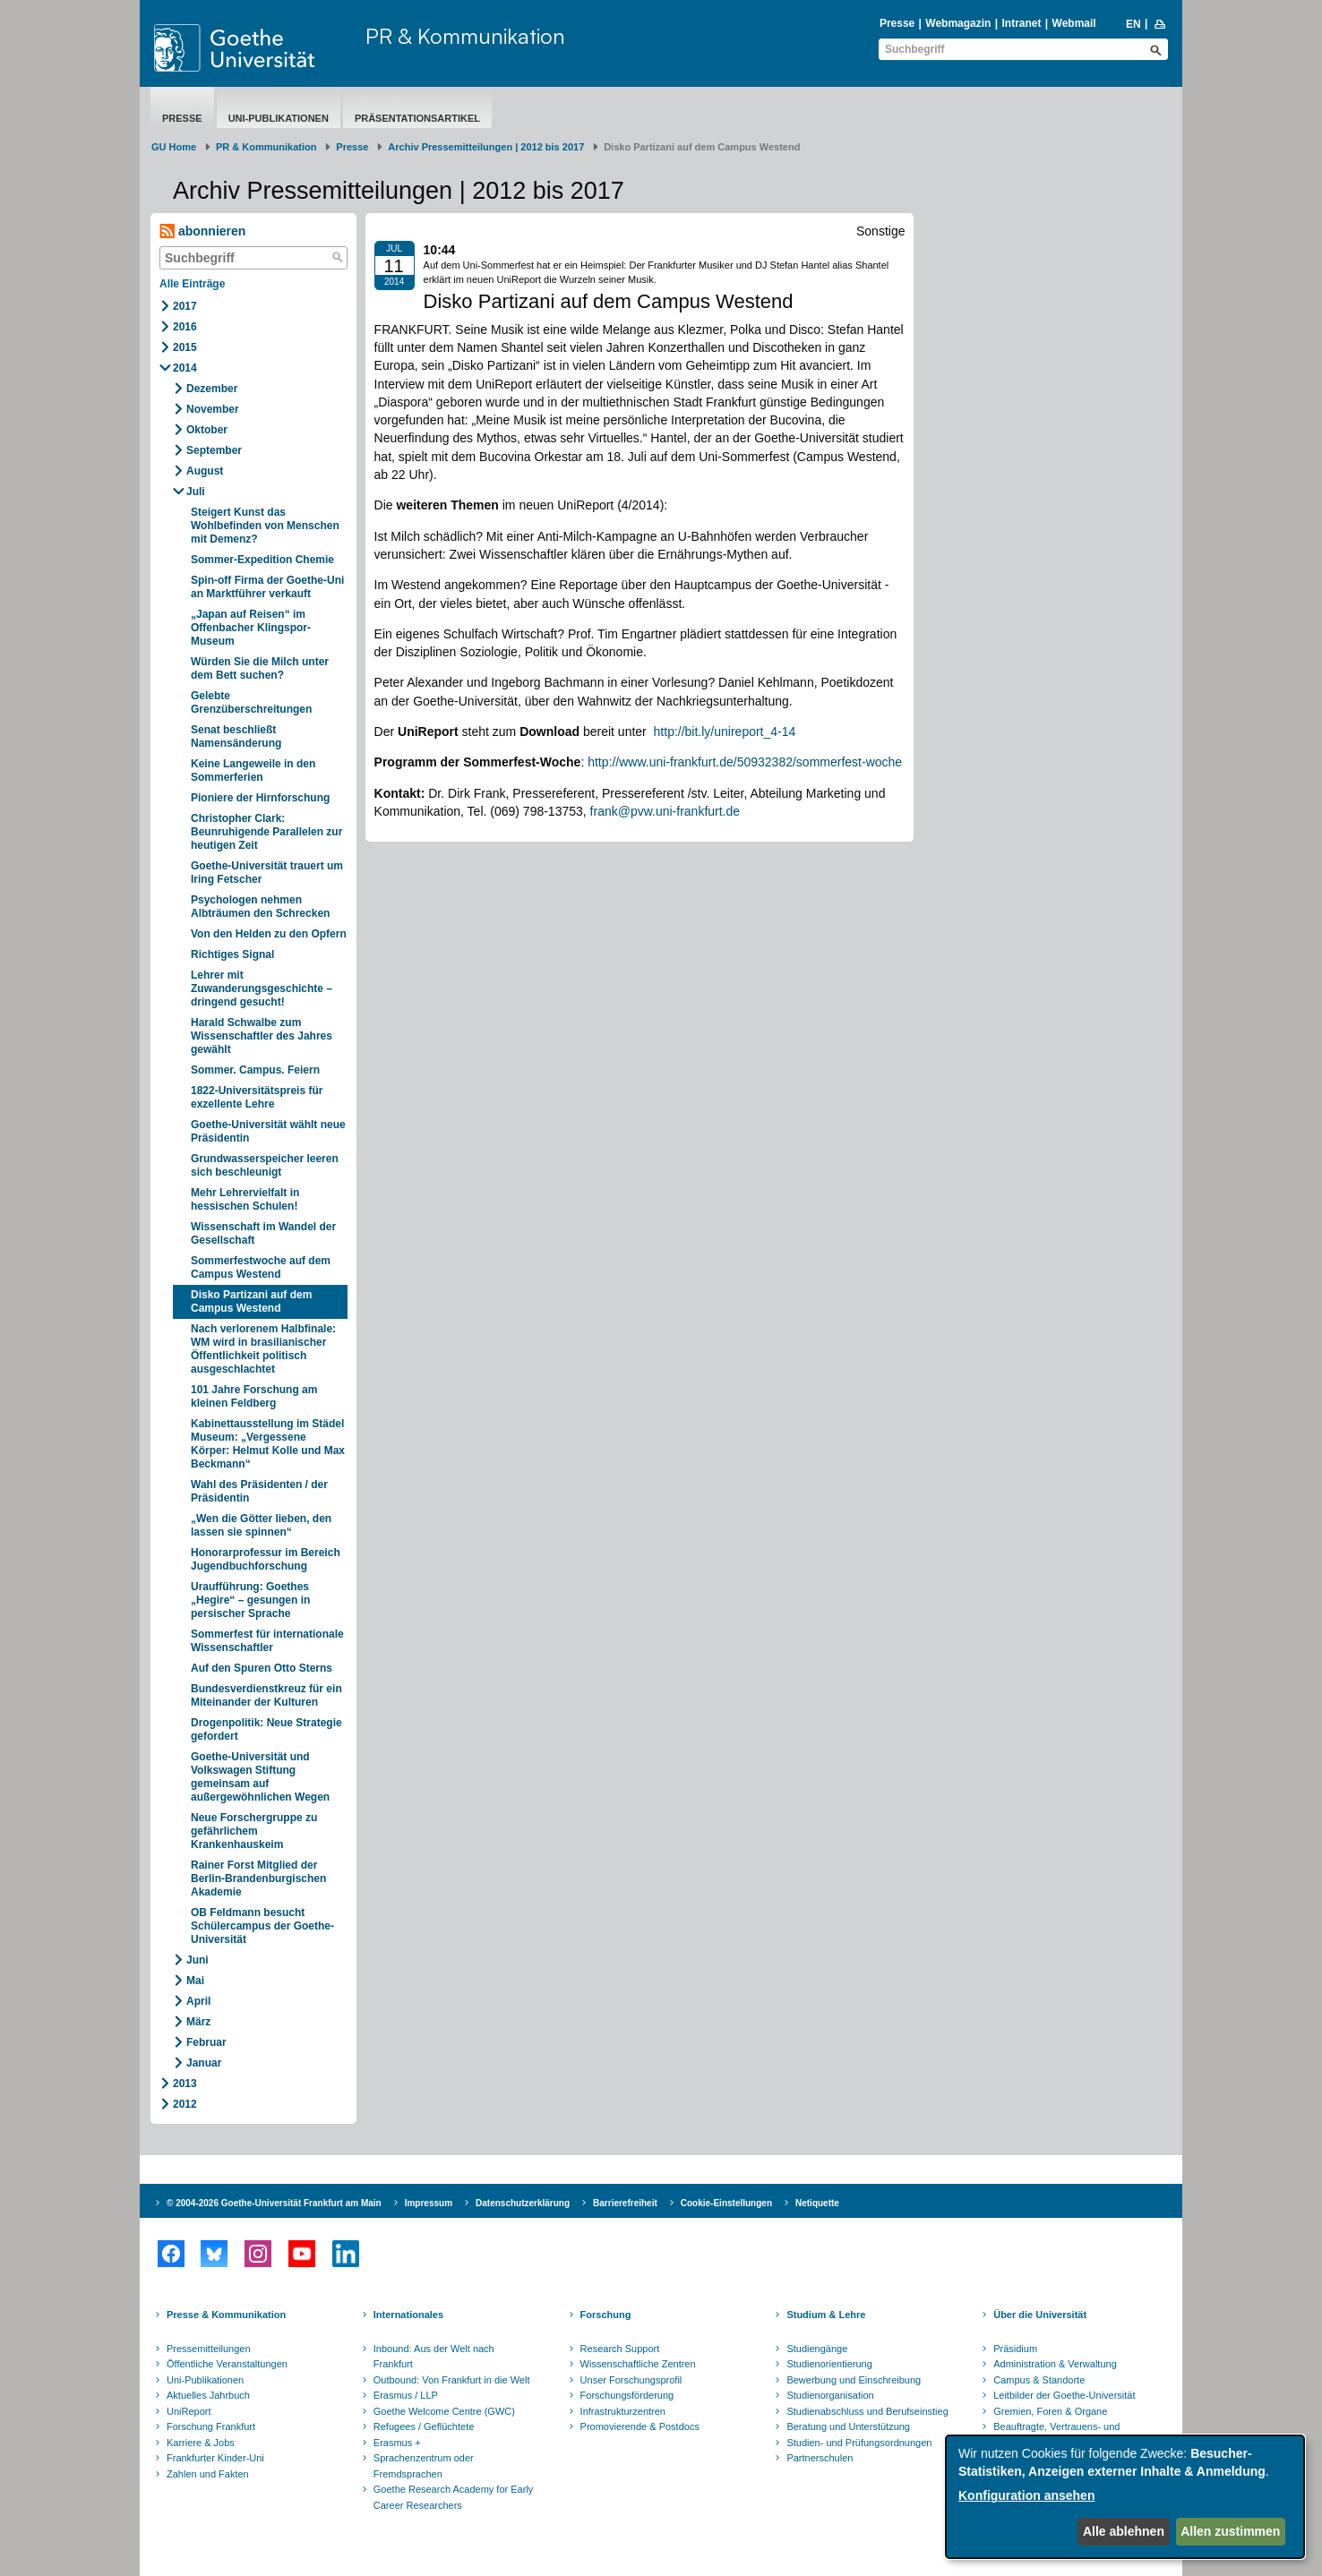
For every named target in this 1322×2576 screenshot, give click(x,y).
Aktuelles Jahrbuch (208, 2395)
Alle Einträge (192, 284)
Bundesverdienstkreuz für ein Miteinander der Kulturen (266, 1695)
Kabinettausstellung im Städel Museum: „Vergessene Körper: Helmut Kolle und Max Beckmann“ (268, 1443)
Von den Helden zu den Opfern (269, 934)
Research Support (620, 2348)
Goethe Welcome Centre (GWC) (444, 2411)
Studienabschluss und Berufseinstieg (867, 2411)
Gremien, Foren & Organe (1050, 2411)
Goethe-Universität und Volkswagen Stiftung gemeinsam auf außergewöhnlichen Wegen (260, 1776)
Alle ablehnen (1123, 2531)
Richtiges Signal (232, 954)
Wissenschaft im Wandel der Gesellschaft (263, 1233)
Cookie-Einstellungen (726, 2203)
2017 (185, 306)
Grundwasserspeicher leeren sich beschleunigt (265, 1165)
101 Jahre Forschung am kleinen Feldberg (254, 1396)
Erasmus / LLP (405, 2395)
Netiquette (817, 2203)
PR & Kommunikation (465, 35)
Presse (897, 23)
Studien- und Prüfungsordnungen (858, 2442)
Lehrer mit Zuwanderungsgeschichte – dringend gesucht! (261, 988)
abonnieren (202, 231)
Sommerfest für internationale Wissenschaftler (267, 1641)
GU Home (173, 146)
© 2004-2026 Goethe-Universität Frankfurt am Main (274, 2203)
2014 (185, 368)
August (204, 471)
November (212, 409)
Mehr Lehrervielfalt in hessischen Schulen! (245, 1199)
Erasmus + (397, 2442)
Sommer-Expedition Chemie (262, 559)
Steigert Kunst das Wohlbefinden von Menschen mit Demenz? (265, 525)
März (198, 2021)
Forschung (605, 2314)
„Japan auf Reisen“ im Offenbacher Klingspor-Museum (251, 627)
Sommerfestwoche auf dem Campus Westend (260, 1267)
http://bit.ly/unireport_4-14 (725, 731)
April (198, 2001)
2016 (185, 327)
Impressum (428, 2203)
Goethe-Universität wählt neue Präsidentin (268, 1131)
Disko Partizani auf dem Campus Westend (251, 1301)
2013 (185, 2083)
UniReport (189, 2411)
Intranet (1021, 23)
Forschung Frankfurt (211, 2426)
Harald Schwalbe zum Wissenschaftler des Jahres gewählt (261, 1036)
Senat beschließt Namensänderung (236, 736)
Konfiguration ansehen (1026, 2495)
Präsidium (1015, 2348)
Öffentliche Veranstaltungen (227, 2363)
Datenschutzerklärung (523, 2203)
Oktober (206, 430)
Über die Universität (1039, 2314)
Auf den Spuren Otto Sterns (261, 1668)
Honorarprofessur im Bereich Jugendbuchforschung (265, 1559)
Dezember (211, 388)
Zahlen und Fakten (208, 2474)
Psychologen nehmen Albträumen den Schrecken (260, 907)
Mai (195, 1980)
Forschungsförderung (627, 2395)
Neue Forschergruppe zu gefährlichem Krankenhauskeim (254, 1831)
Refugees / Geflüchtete (424, 2426)
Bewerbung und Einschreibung (853, 2380)
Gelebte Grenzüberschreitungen (251, 702)
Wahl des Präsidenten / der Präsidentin (259, 1491)
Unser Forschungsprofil (631, 2380)
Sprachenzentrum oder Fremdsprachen (423, 2465)
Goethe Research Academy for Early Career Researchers (453, 2497)
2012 (185, 2104)
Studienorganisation (829, 2395)
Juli (195, 491)
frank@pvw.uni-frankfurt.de (665, 811)
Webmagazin (958, 23)
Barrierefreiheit (625, 2203)
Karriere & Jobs (201, 2442)
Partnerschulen (819, 2457)
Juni (197, 1960)
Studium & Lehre (825, 2314)
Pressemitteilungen (209, 2348)
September (214, 450)
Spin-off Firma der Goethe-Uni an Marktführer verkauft (267, 587)
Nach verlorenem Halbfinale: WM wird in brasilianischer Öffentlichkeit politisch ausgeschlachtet (263, 1348)
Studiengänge (816, 2348)
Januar (203, 2063)
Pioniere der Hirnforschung (260, 798)
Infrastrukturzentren (622, 2411)
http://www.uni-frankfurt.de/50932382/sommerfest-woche (745, 762)
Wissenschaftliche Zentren (638, 2363)
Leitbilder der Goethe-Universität (1064, 2395)
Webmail (1074, 23)
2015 (185, 347)
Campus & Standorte (1039, 2380)
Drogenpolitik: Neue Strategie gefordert (266, 1729)
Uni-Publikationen (278, 118)
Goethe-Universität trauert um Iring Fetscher (267, 873)
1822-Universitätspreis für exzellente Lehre (256, 1097)
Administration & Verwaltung (1055, 2363)
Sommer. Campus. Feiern (255, 1070)
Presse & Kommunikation (226, 2314)
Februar (206, 2042)
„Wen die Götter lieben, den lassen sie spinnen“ (261, 1525)
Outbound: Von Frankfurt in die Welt (451, 2380)
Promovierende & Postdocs (640, 2426)
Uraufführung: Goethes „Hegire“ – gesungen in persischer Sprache (250, 1600)
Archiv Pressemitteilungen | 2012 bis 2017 (486, 146)
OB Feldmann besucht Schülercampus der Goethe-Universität (262, 1926)
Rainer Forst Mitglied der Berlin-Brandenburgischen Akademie (258, 1878)
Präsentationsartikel (417, 118)
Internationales (408, 2314)
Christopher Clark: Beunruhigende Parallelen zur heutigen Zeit (266, 832)
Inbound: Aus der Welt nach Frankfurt (433, 2356)
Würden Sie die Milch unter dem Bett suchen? (260, 668)
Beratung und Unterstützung (848, 2426)
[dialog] (1125, 2496)
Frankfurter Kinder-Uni (215, 2457)
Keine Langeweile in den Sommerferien (253, 770)
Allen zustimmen (1230, 2531)
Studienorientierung (828, 2363)
